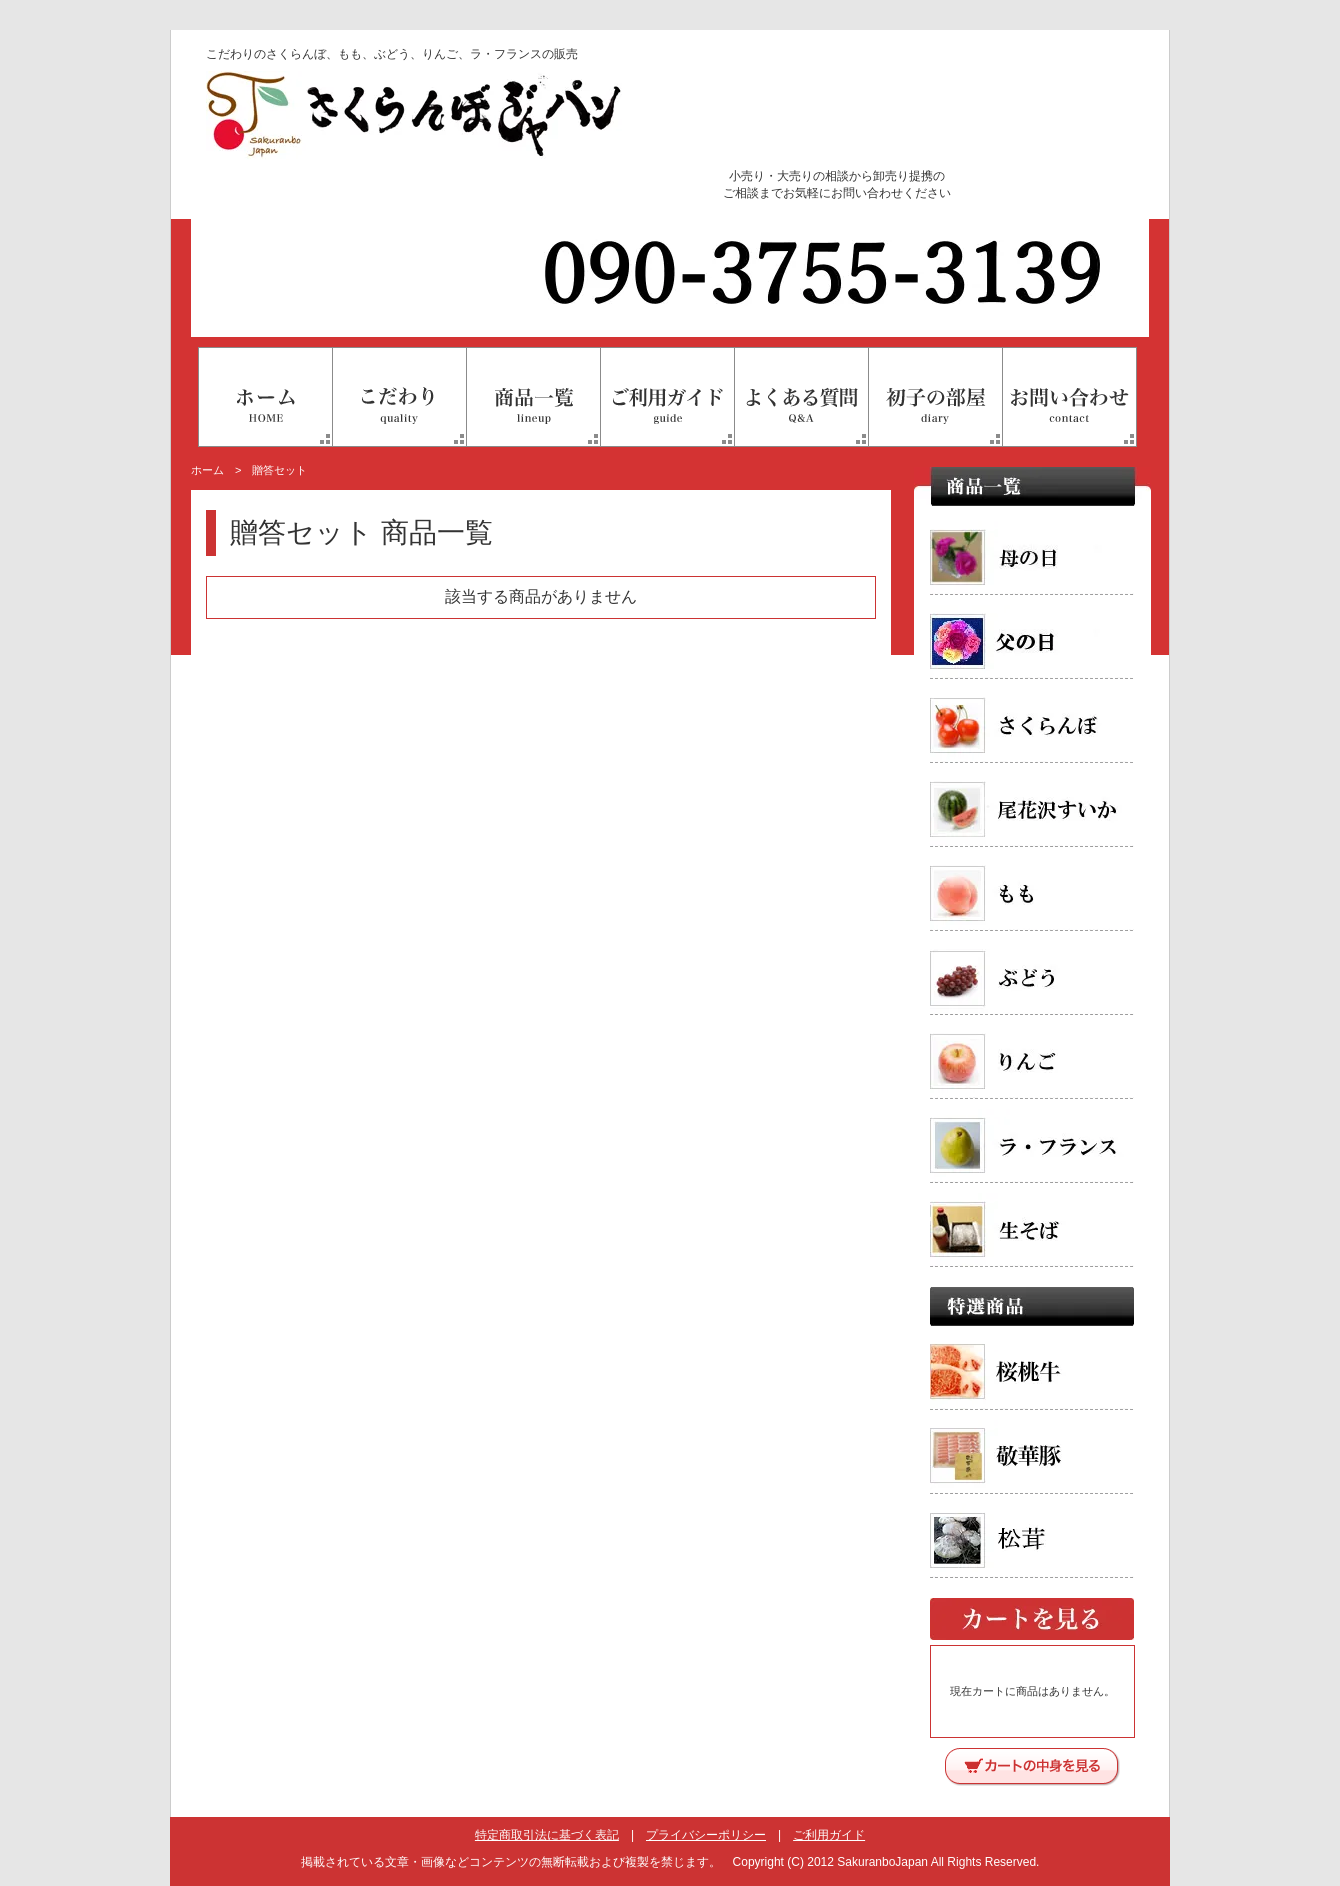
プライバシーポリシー (706, 1835)
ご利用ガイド (829, 1835)
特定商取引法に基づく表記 (547, 1835)
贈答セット (279, 470)
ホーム (207, 470)
